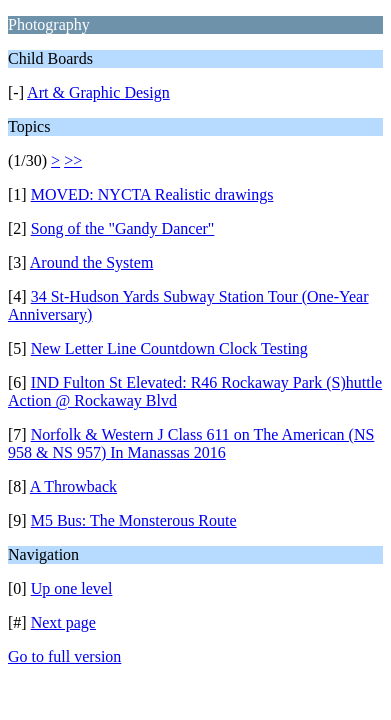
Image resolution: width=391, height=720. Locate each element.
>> (73, 160)
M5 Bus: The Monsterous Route (134, 520)
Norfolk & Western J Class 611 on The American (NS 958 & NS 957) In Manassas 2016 (191, 443)
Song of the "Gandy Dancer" (123, 228)
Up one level (72, 588)
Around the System (92, 262)
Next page (63, 622)
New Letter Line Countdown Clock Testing (169, 348)
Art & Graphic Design (98, 92)
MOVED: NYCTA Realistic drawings (152, 194)
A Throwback (73, 486)
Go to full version (64, 656)
